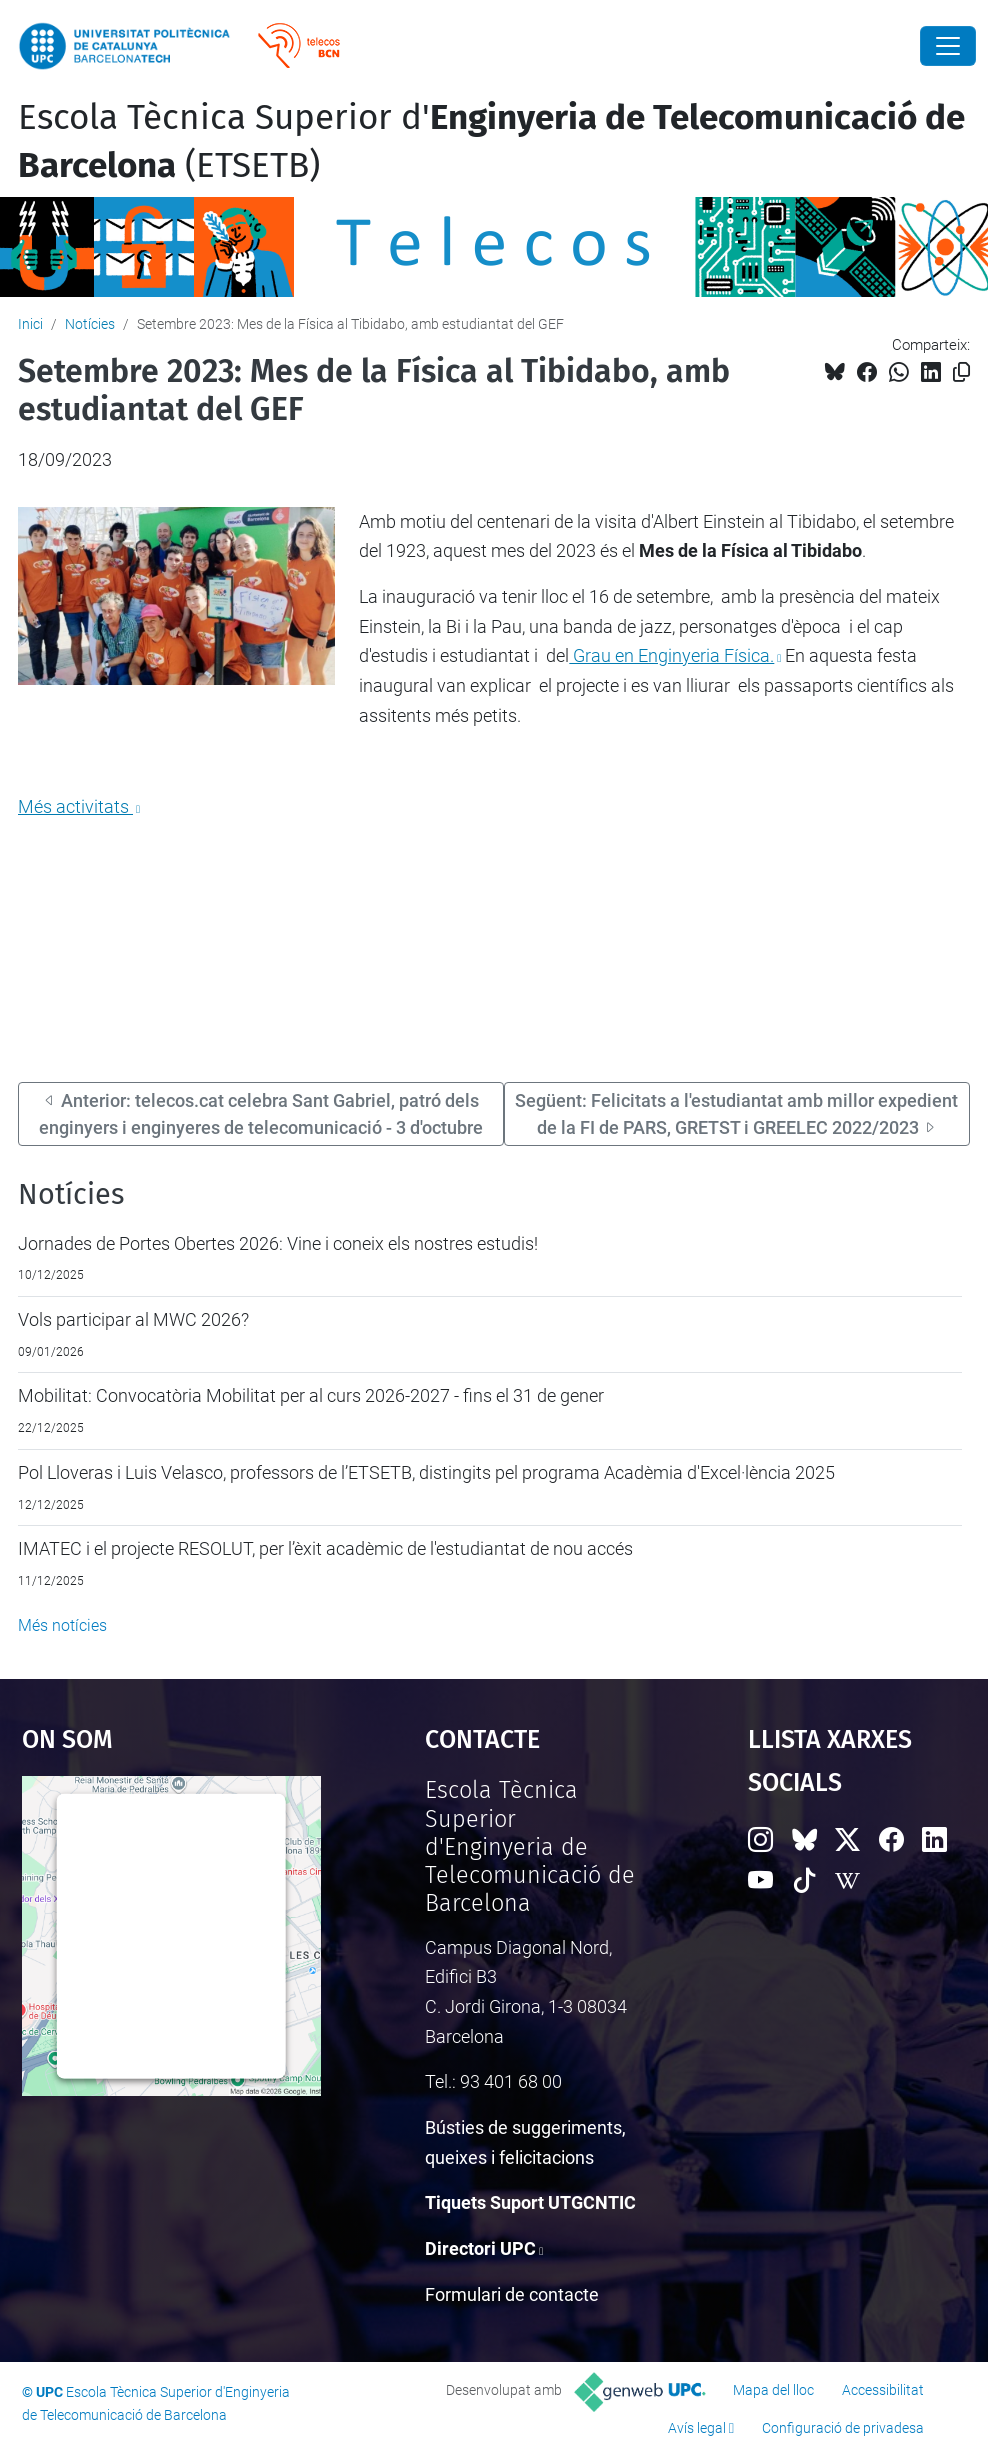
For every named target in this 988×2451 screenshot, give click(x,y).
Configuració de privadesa (843, 2428)
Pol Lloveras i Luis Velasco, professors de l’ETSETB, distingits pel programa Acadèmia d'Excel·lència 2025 (426, 1472)
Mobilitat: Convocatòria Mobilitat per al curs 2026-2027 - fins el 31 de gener (311, 1395)
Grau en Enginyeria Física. (671, 655)
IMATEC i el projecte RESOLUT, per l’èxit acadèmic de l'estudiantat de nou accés (325, 1548)
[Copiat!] (961, 372)
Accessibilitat (883, 2390)
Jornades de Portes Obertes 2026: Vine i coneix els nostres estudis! (278, 1243)
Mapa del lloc (773, 2390)
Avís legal (697, 2428)
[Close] (948, 46)
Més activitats (75, 806)
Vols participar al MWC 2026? (133, 1319)
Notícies (90, 324)
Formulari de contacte (512, 2294)
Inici (30, 324)
